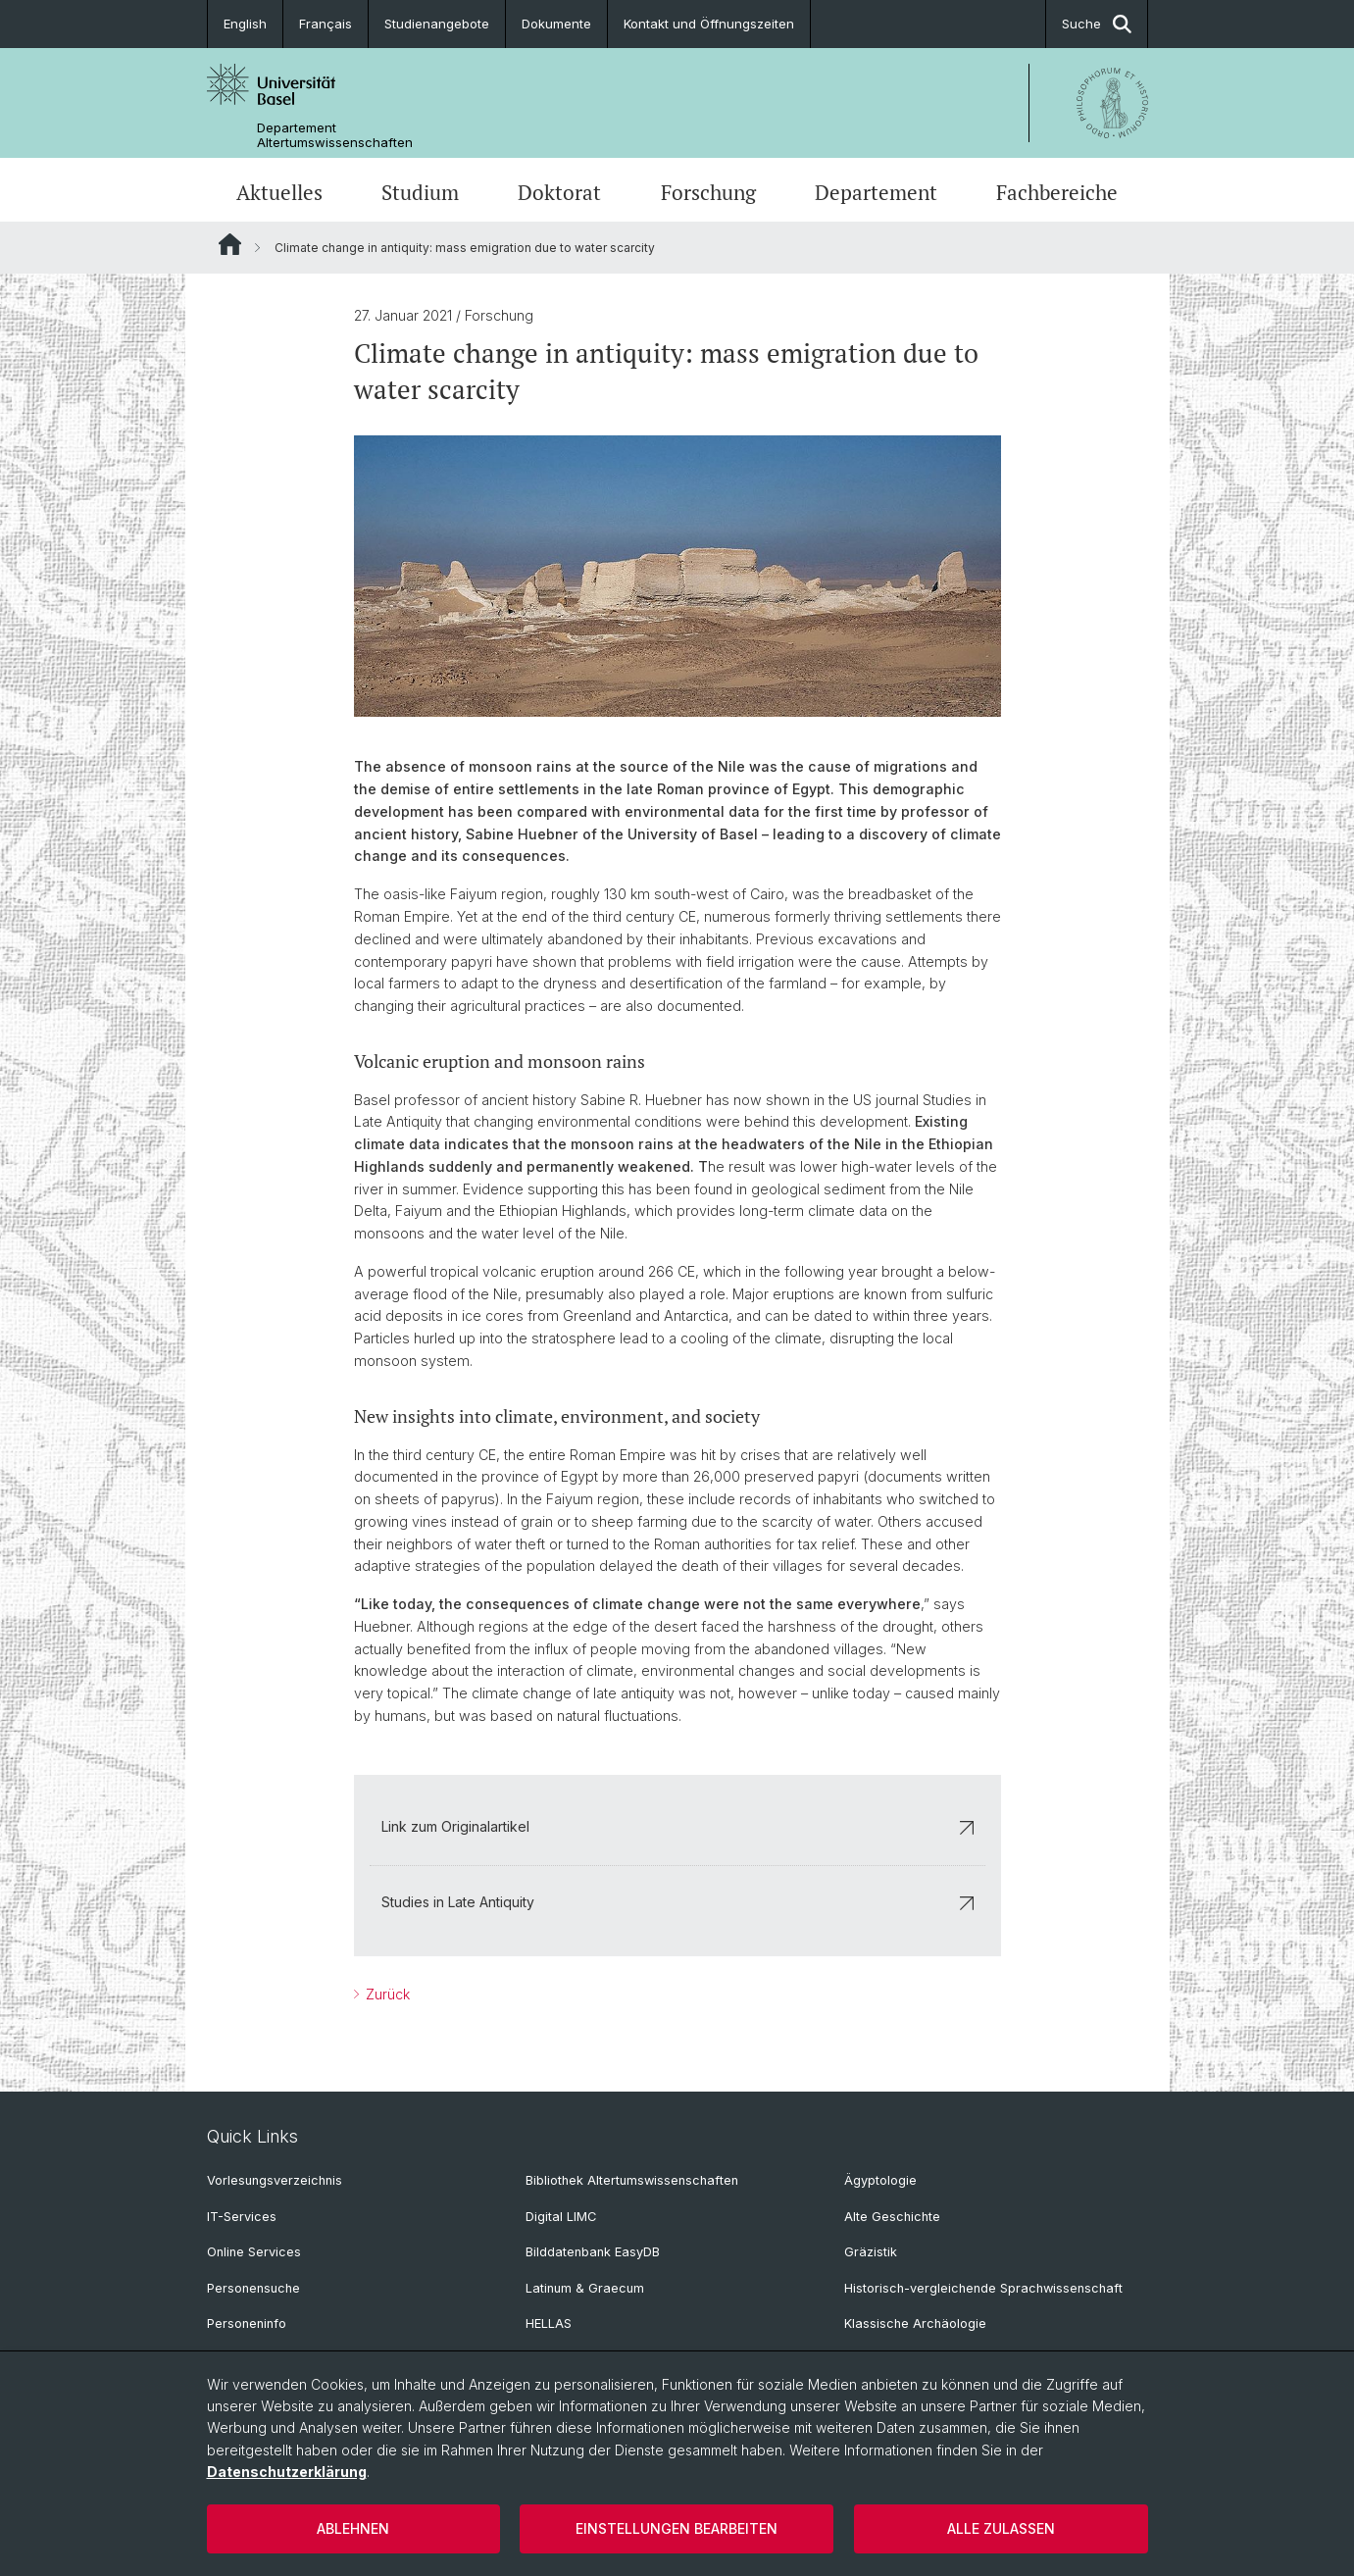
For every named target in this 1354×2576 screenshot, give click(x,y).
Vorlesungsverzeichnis (274, 2180)
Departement (876, 192)
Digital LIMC (561, 2216)
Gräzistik (870, 2252)
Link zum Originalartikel (677, 1826)
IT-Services (241, 2216)
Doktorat (559, 192)
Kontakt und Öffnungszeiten (709, 23)
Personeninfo (246, 2323)
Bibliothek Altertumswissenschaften (632, 2180)
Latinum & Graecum (585, 2288)
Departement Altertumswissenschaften (335, 135)
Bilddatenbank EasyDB (593, 2252)
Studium (420, 192)
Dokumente (556, 23)
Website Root (230, 244)
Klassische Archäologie (915, 2323)
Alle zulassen (1001, 2528)
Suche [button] (1096, 24)
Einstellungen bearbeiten (676, 2528)
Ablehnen (353, 2528)
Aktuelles (279, 192)
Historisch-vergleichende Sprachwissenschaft (983, 2288)
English (245, 23)
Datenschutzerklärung (287, 2471)
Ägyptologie (880, 2180)
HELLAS (549, 2323)
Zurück (386, 1994)
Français (325, 23)
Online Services (254, 2252)
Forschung (708, 192)
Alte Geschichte (892, 2216)
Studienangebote (436, 23)
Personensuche (253, 2288)
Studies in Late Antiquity (677, 1902)
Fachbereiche (1057, 192)
